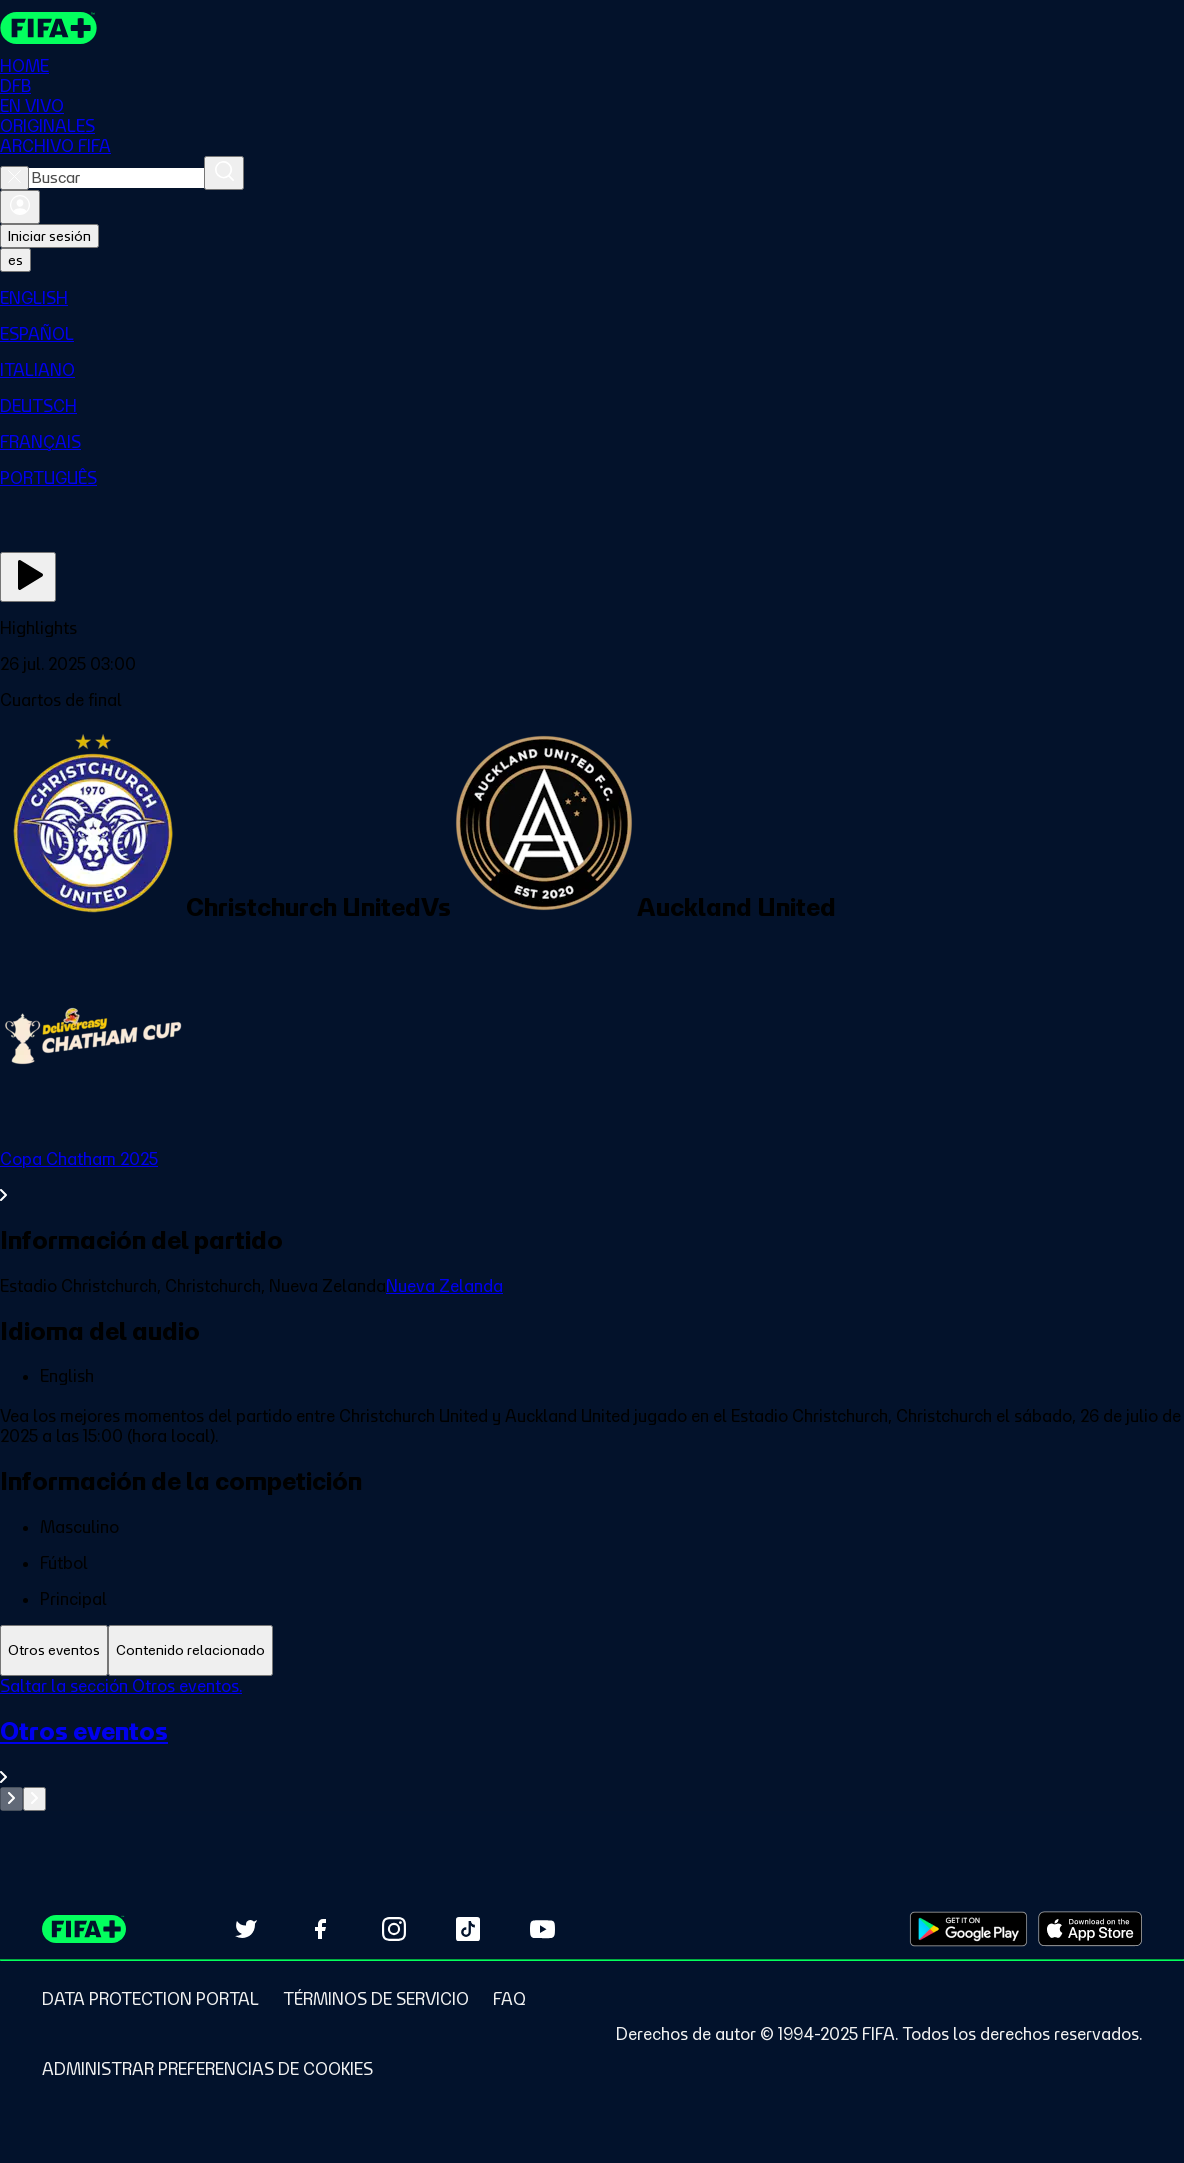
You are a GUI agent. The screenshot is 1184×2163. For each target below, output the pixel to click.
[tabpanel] (592, 1743)
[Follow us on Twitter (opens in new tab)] (246, 1929)
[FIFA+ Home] (48, 28)
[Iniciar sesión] (20, 207)
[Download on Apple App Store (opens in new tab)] (1090, 1929)
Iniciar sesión (49, 236)
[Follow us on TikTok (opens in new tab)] (468, 1929)
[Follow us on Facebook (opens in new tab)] (320, 1929)
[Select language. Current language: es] (15, 260)
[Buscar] (224, 173)
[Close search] (14, 178)
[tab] (54, 1650)
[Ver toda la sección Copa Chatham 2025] (592, 1177)
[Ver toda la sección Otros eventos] (592, 1751)
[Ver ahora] (28, 577)
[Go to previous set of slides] (11, 1799)
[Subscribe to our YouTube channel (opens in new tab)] (542, 1929)
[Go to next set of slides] (34, 1799)
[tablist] (592, 1650)
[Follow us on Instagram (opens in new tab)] (394, 1929)
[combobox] (116, 178)
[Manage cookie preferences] (207, 2069)
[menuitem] (592, 298)
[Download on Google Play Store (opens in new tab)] (968, 1929)
